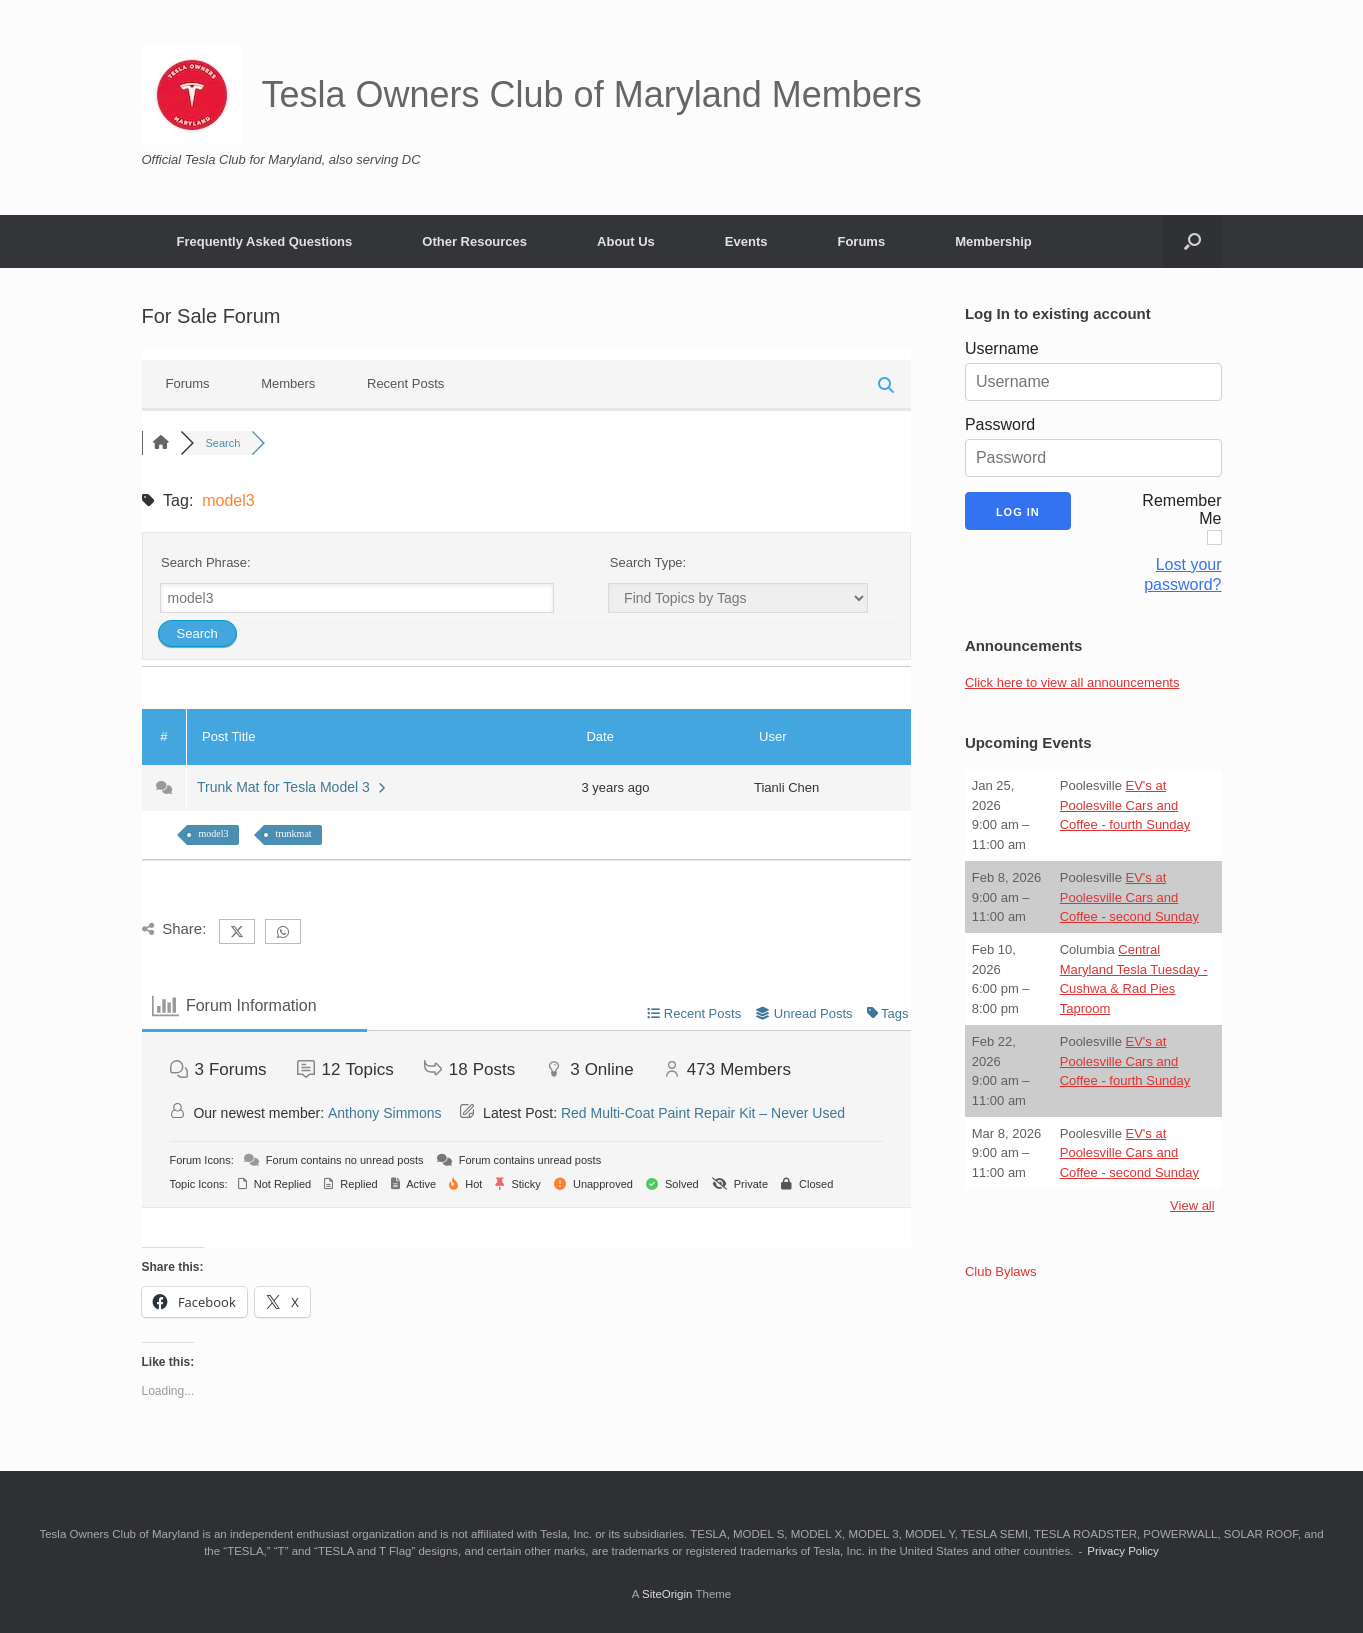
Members (288, 383)
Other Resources (474, 241)
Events (746, 241)
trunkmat (294, 833)
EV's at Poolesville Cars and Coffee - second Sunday (1129, 897)
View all (1192, 1205)
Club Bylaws (1001, 1271)
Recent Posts (405, 383)
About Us (626, 241)
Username (1002, 348)
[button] (1192, 241)
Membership (993, 241)
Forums (861, 241)
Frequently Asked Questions (265, 241)
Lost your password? (1182, 574)
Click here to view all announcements (1072, 682)
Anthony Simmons (385, 1113)
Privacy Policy (1123, 1551)
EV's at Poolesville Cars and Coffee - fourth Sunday (1125, 805)
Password (1000, 424)
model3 (214, 833)
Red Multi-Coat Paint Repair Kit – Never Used (703, 1113)
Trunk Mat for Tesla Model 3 (291, 787)
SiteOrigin (667, 1594)
